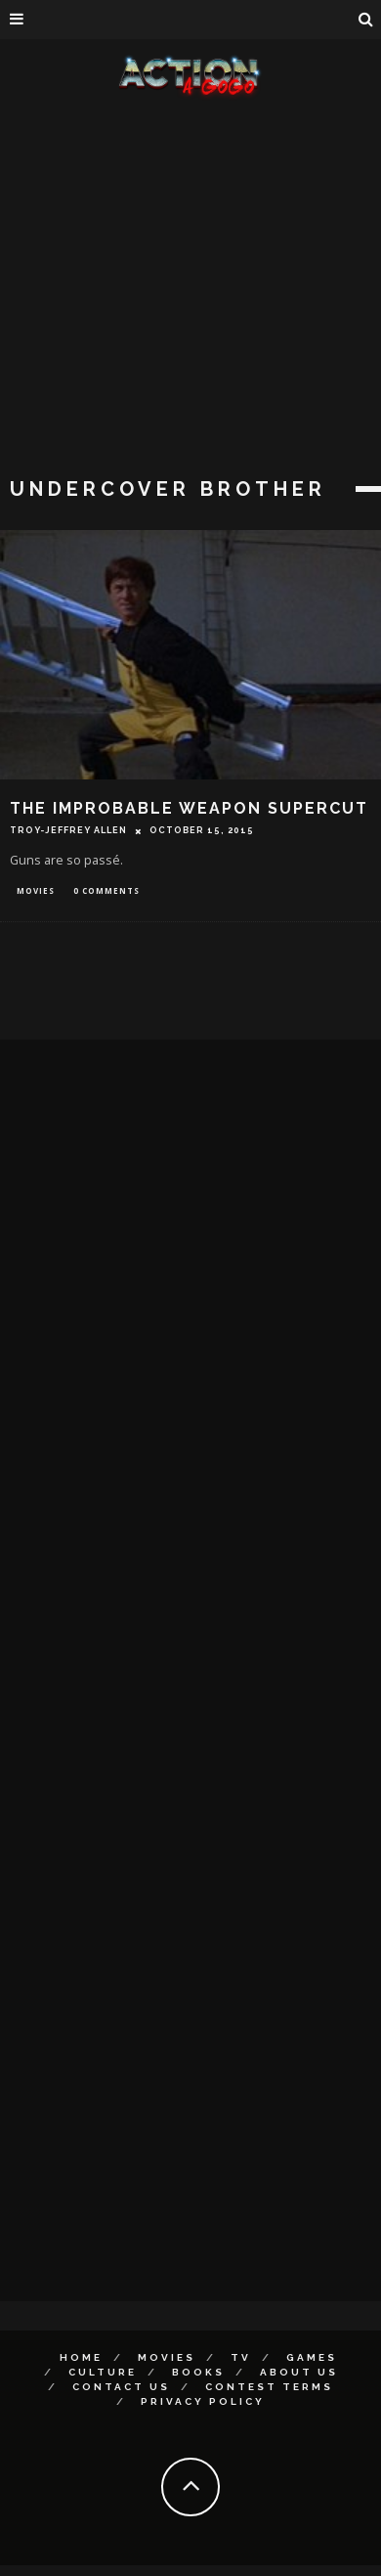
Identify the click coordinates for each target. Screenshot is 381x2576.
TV (241, 2357)
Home (81, 2357)
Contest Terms (269, 2386)
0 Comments (106, 890)
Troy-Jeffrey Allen (68, 830)
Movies (36, 890)
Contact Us (121, 2386)
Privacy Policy (203, 2401)
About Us (299, 2372)
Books (198, 2372)
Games (311, 2357)
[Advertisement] (183, 291)
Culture (102, 2372)
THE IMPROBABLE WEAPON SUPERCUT (189, 808)
